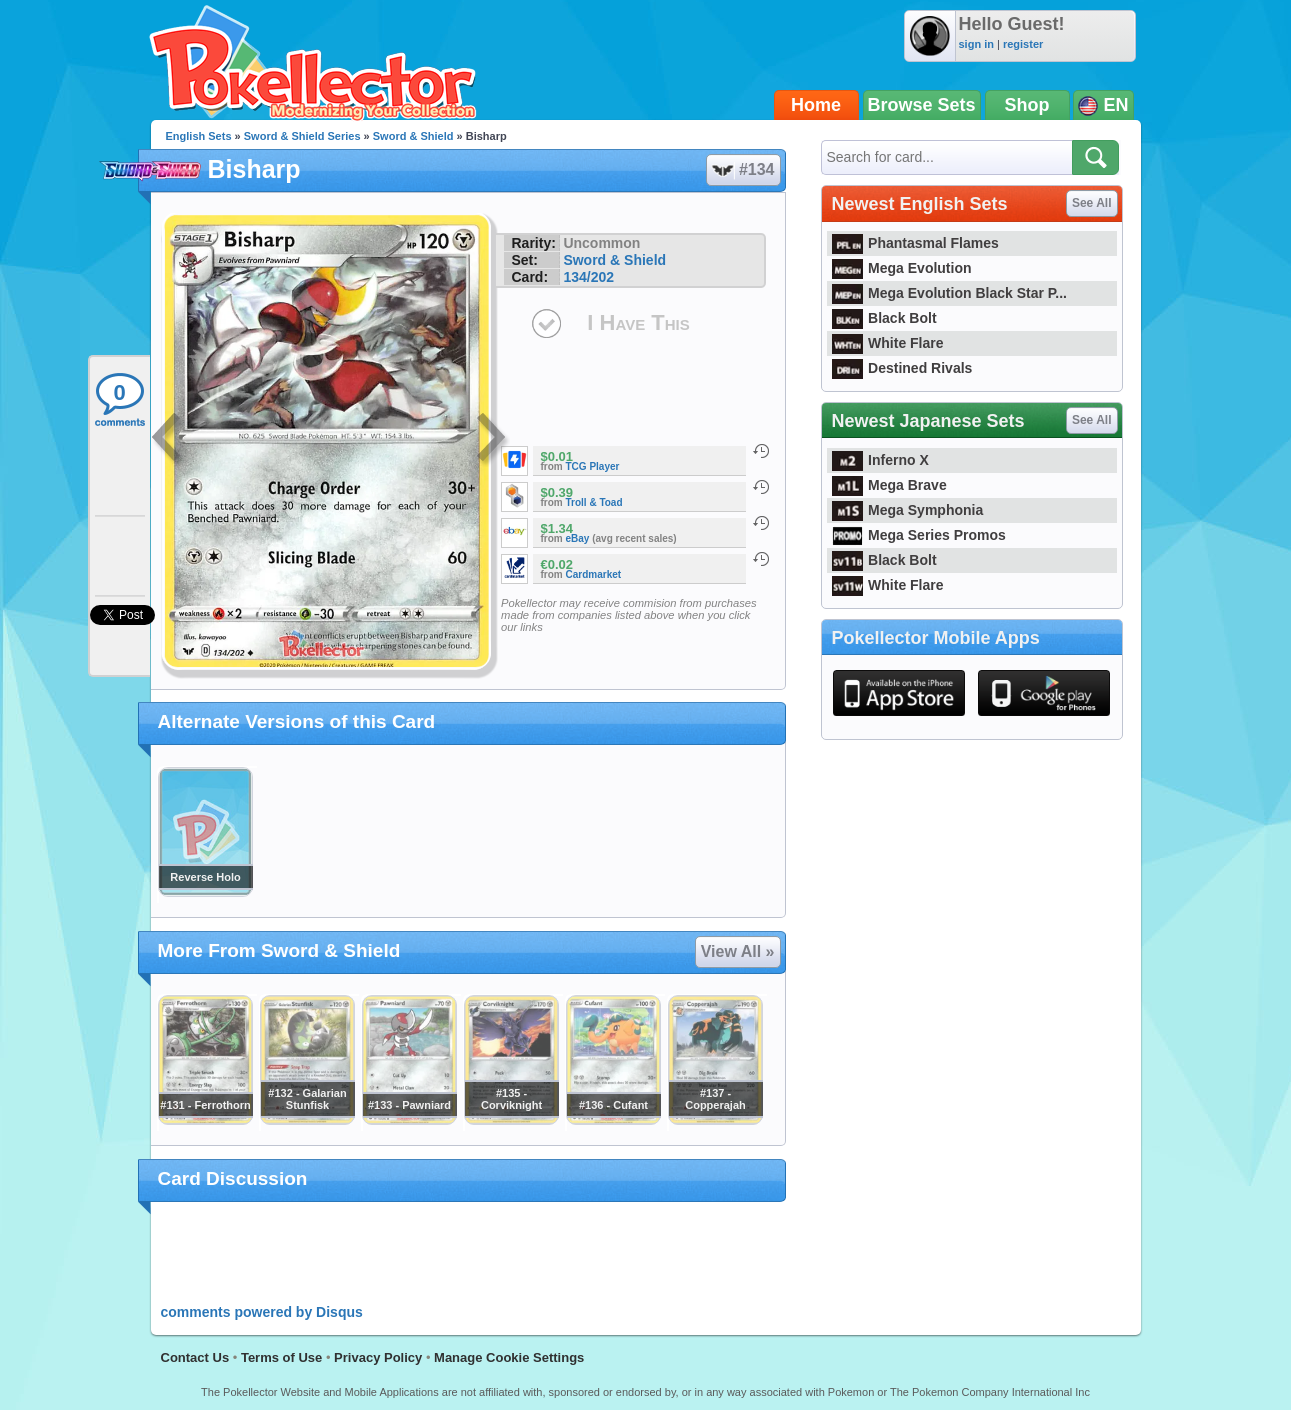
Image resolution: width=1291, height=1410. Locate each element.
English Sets (199, 136)
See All (1092, 203)
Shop (1027, 105)
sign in (976, 44)
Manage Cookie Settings (509, 1357)
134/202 (588, 277)
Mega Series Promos (919, 535)
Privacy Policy (378, 1357)
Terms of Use (281, 1357)
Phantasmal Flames (915, 243)
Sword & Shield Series (302, 136)
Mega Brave (889, 485)
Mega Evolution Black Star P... (950, 293)
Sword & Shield (413, 136)
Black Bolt (884, 318)
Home (816, 105)
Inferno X (880, 460)
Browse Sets (922, 105)
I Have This (638, 322)
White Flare (888, 343)
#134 (742, 170)
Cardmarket (594, 574)
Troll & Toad (594, 502)
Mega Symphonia (908, 510)
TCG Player (593, 466)
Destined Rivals (902, 368)
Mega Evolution (902, 268)
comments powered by (262, 1312)
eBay (578, 538)
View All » (738, 951)
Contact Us (195, 1357)
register (1023, 44)
